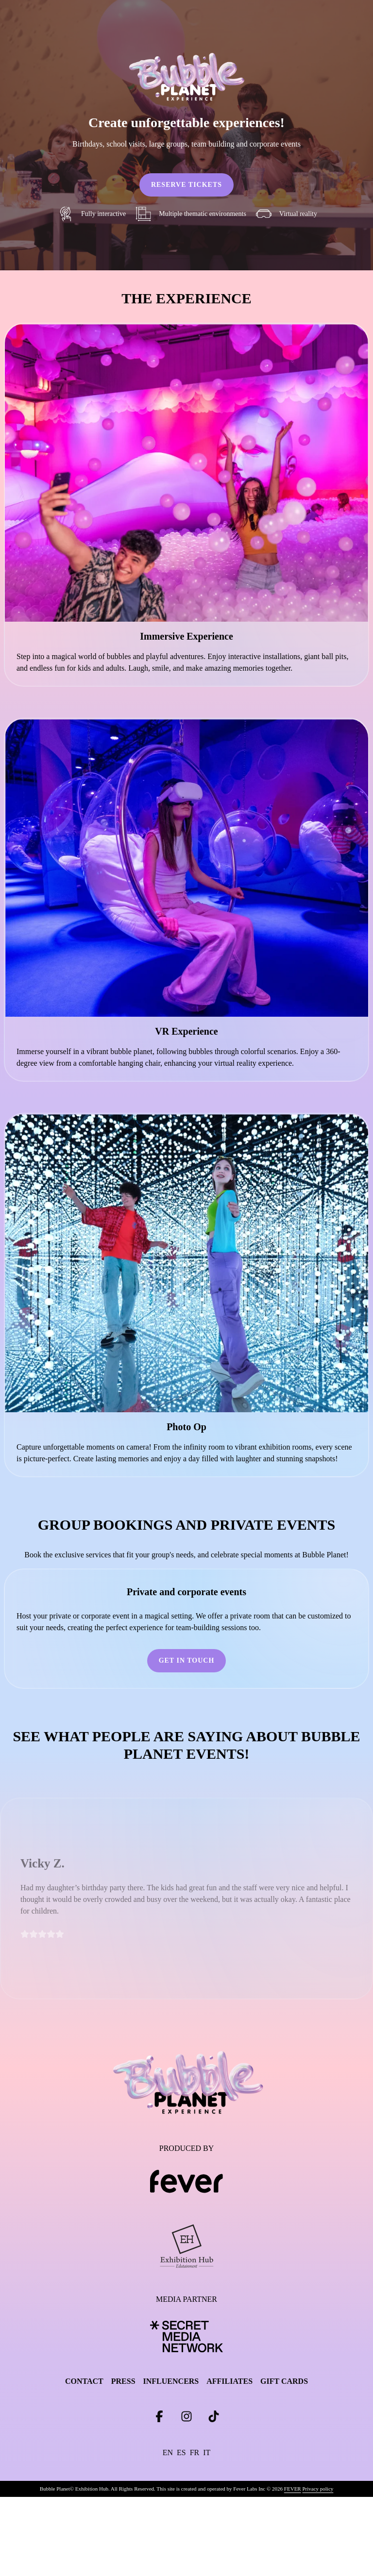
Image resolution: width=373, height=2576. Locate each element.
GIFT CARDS (284, 2381)
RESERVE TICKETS (186, 184)
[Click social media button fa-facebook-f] (159, 2418)
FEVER (292, 2489)
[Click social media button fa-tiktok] (214, 2418)
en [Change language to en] (168, 2452)
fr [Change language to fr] (195, 2452)
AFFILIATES (229, 2381)
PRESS (123, 2381)
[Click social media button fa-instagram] (186, 2418)
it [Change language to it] (206, 2452)
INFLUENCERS (171, 2381)
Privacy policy (317, 2489)
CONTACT (84, 2381)
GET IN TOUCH (187, 1660)
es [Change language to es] (181, 2452)
